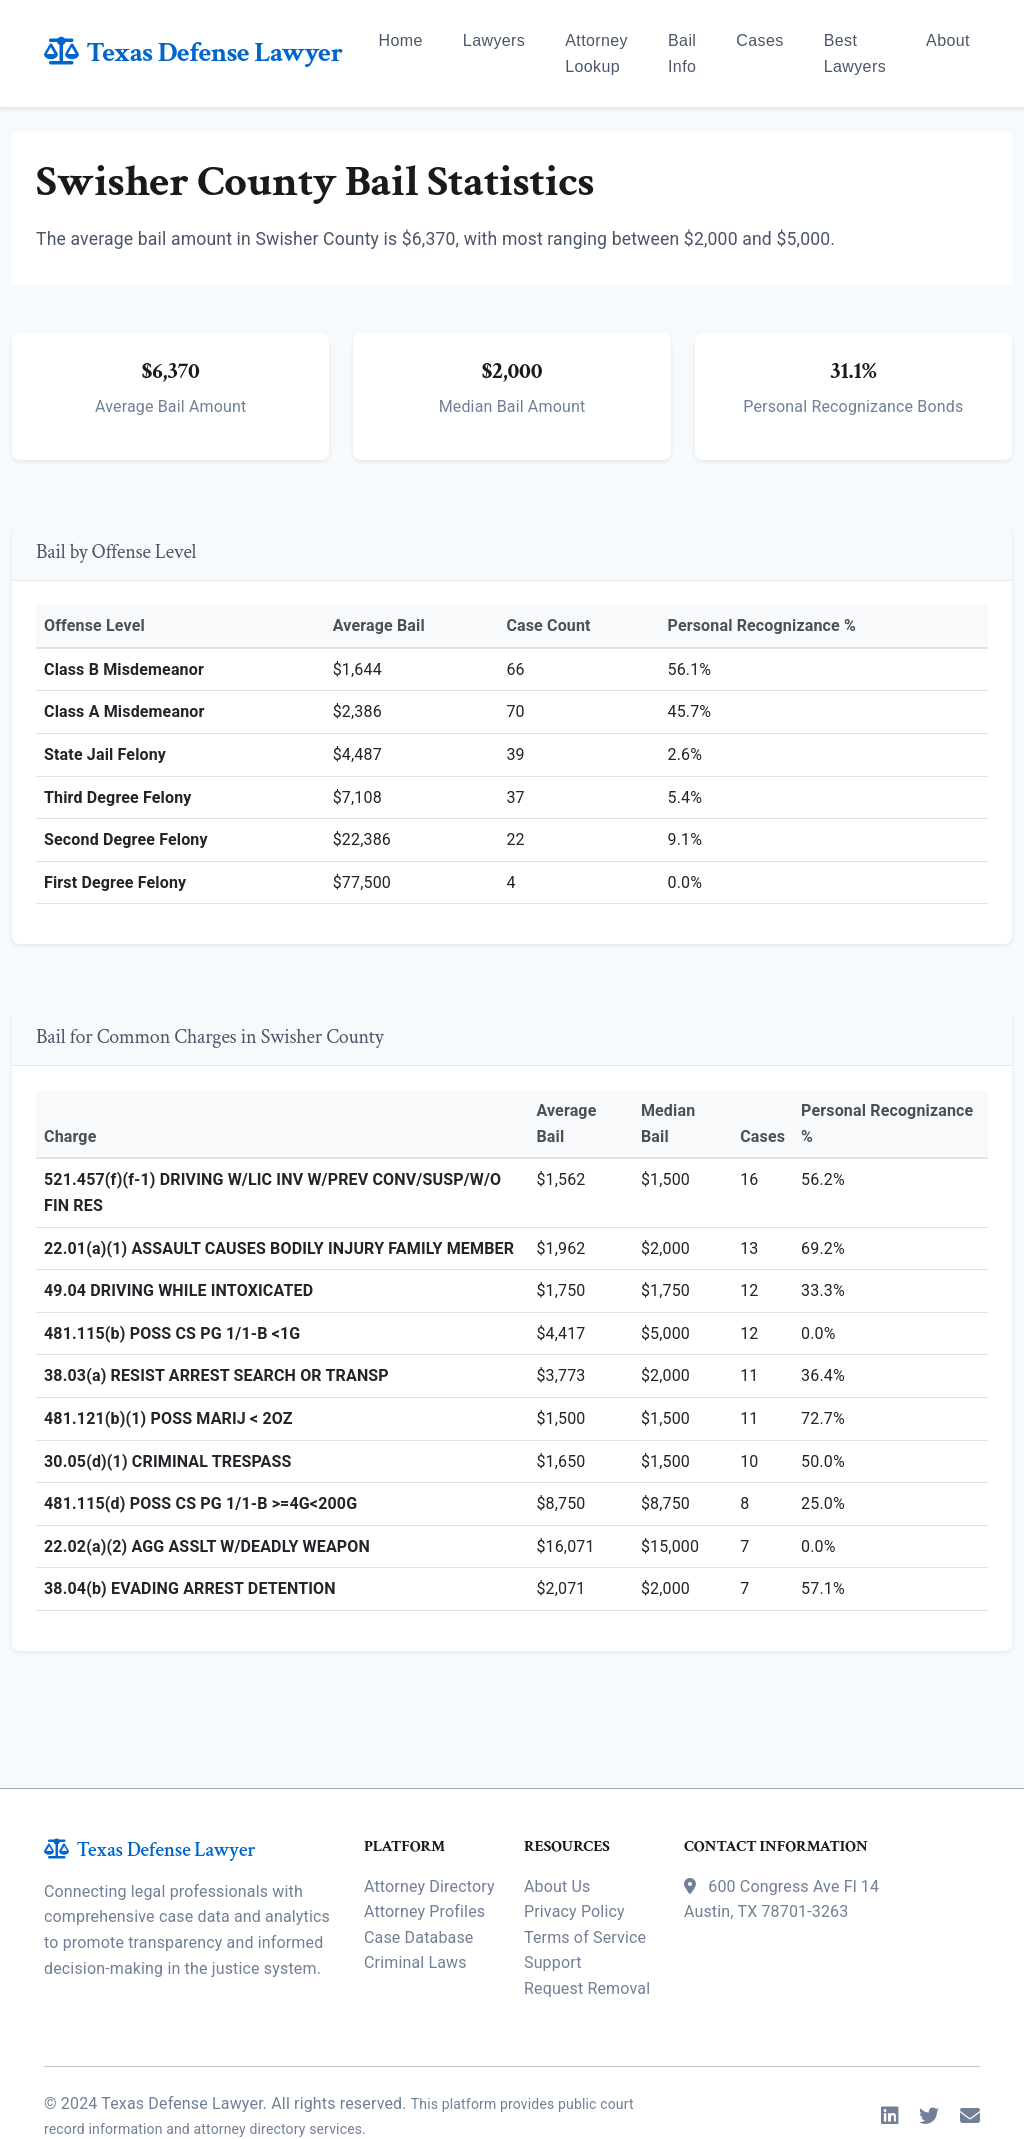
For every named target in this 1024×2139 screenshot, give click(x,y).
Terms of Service (585, 1886)
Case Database (418, 1886)
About (948, 40)
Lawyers (494, 40)
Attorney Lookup (596, 53)
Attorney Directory (429, 1835)
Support (553, 1912)
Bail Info (682, 53)
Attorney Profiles (424, 1861)
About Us (557, 1835)
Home (401, 40)
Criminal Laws (415, 1912)
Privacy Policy (574, 1861)
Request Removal (587, 1937)
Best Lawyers (855, 53)
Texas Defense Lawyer (193, 52)
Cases (759, 40)
